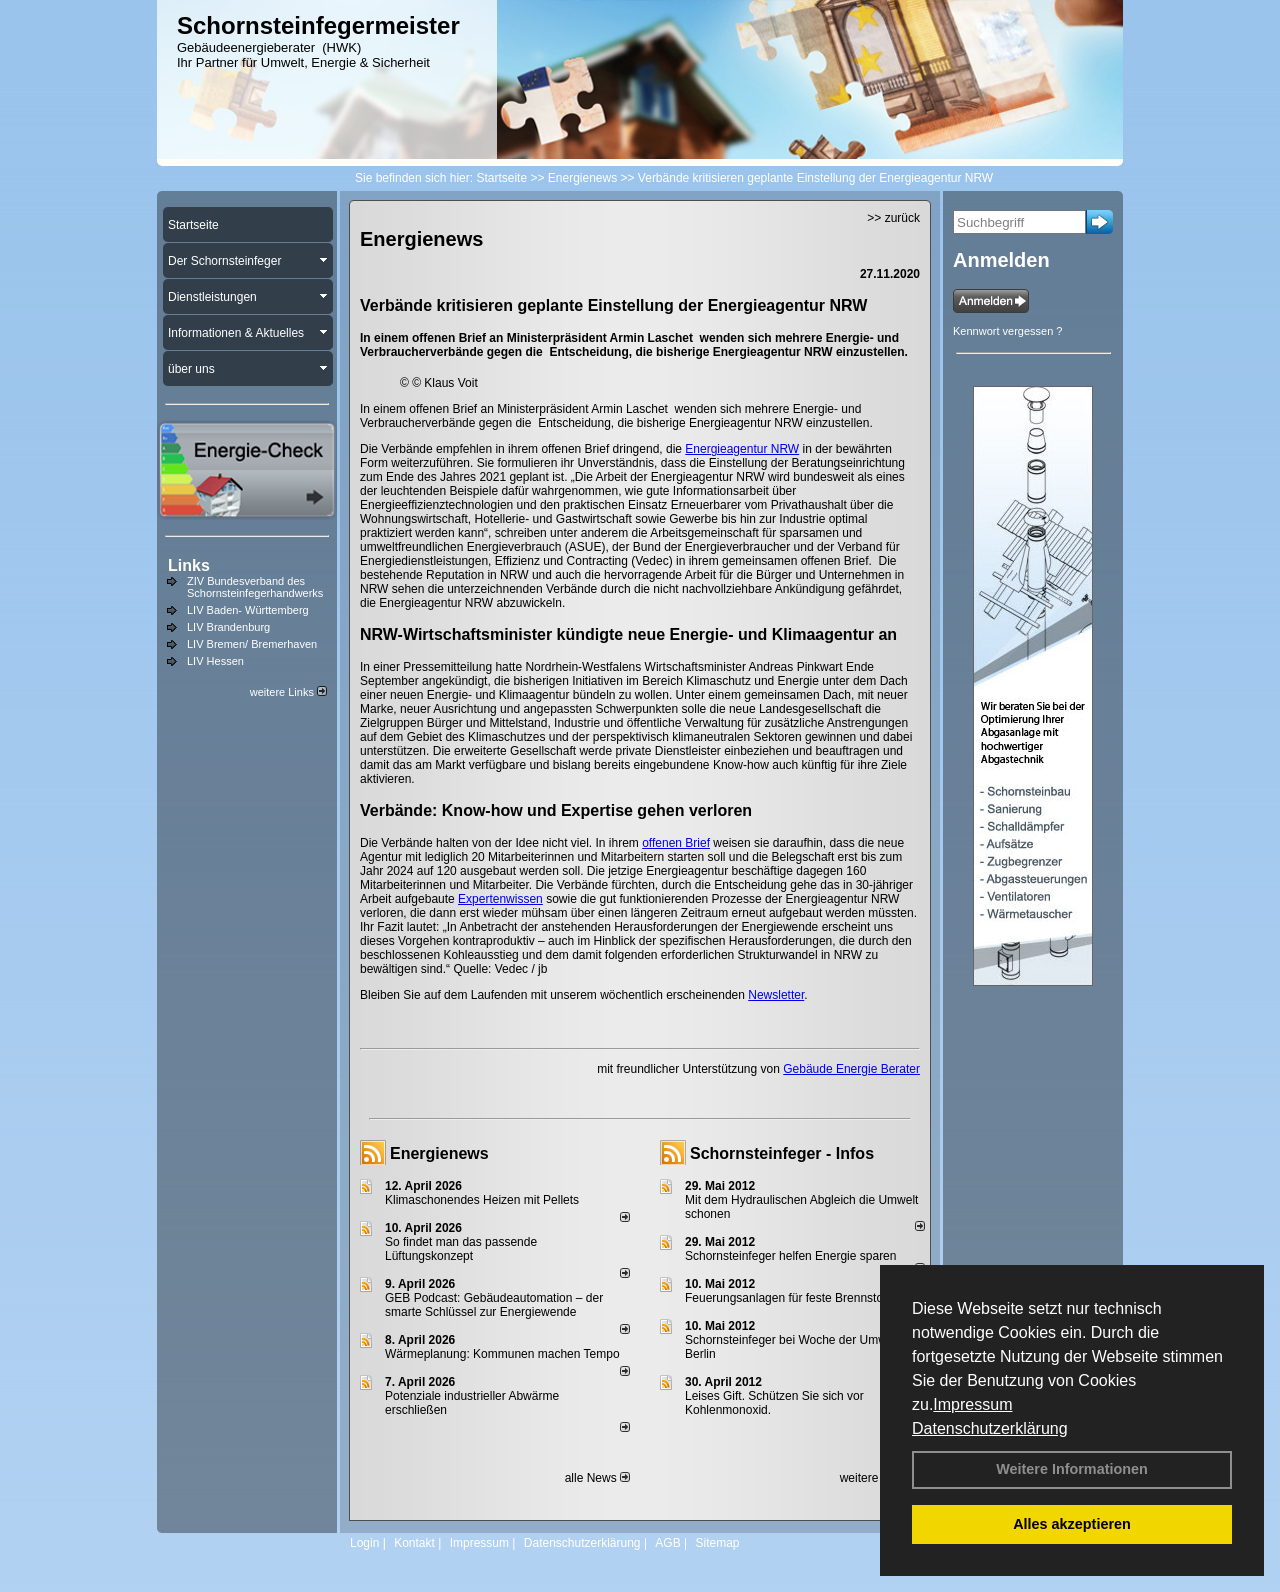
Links (189, 565)
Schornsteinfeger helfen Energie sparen (790, 1256)
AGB (667, 1543)
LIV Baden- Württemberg (248, 610)
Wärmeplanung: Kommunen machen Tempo (502, 1354)
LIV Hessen (215, 661)
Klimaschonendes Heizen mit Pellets (482, 1200)
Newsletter (776, 995)
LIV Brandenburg (228, 627)
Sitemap (717, 1543)
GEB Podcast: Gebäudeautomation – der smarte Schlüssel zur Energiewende (494, 1305)
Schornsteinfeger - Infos (782, 1153)
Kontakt (414, 1543)
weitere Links (288, 692)
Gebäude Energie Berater (851, 1069)
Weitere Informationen (1072, 1469)
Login (364, 1543)
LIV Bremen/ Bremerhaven (252, 644)
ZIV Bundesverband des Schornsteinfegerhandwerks (255, 587)
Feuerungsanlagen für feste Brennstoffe (790, 1298)
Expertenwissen (500, 899)
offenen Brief (676, 843)
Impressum (972, 1404)
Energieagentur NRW (742, 449)
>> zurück (893, 218)
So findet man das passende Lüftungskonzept (461, 1249)
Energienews (439, 1153)
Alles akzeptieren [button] (1072, 1524)
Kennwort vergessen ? (1007, 331)
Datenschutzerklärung (990, 1428)
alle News (597, 1478)
